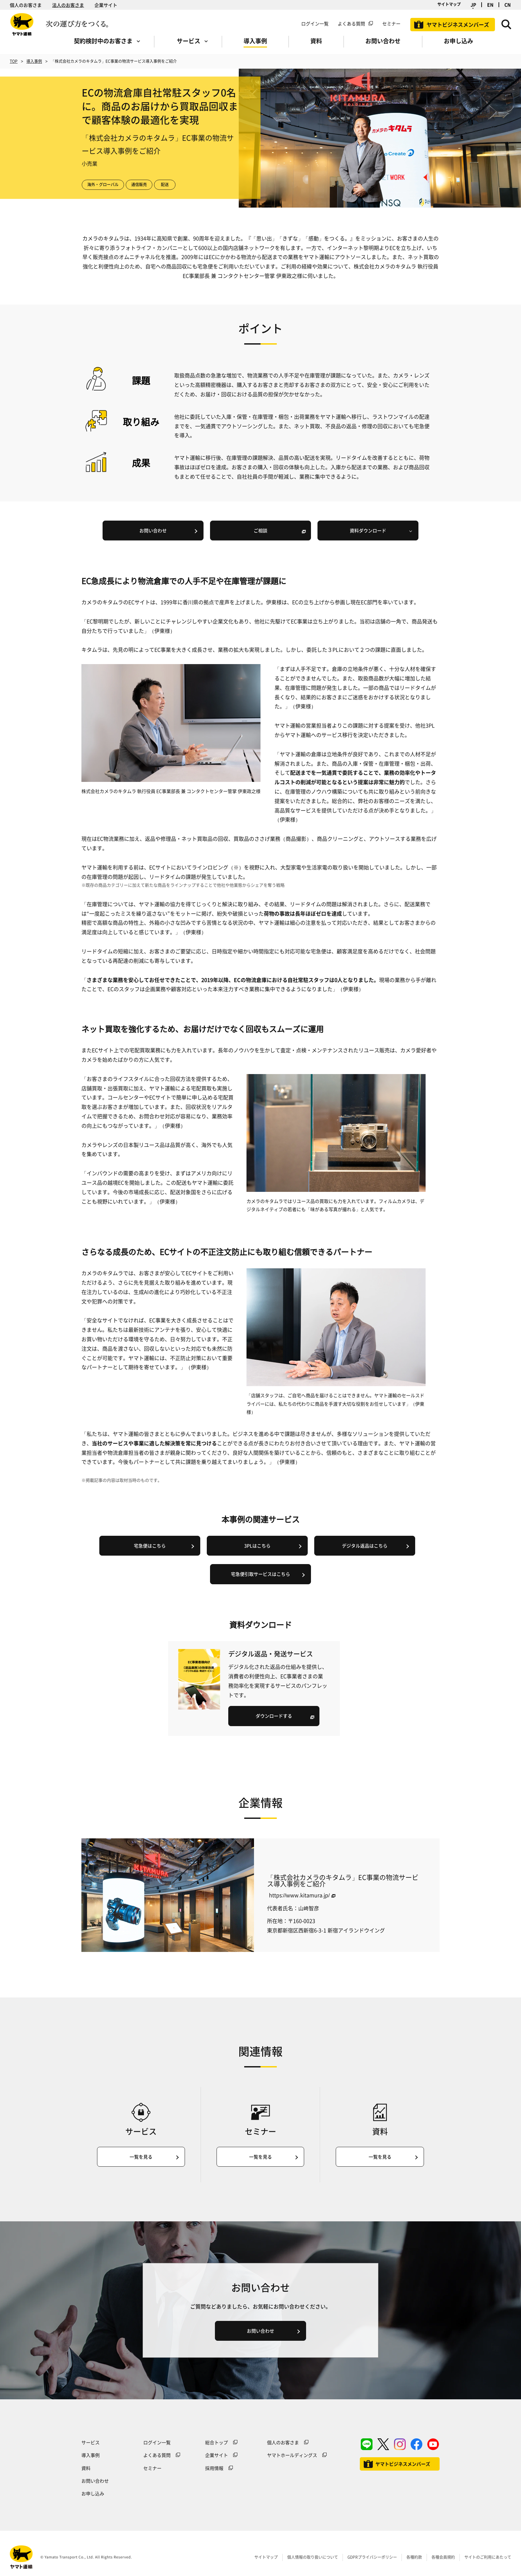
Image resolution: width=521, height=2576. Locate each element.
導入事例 (34, 61)
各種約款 (414, 2557)
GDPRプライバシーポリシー (372, 2557)
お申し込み (92, 2493)
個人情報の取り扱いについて (312, 2557)
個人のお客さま (26, 5)
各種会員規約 (443, 2557)
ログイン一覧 (315, 23)
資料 (86, 2468)
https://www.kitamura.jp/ (299, 1895)
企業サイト (105, 5)
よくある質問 (351, 23)
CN (507, 4)
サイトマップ (449, 4)
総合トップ (216, 2442)
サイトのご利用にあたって (487, 2557)
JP (473, 4)
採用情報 (214, 2468)
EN (490, 4)
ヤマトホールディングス (292, 2455)
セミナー (152, 2468)
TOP (14, 61)
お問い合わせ (95, 2480)
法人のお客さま (68, 5)
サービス (90, 2442)
